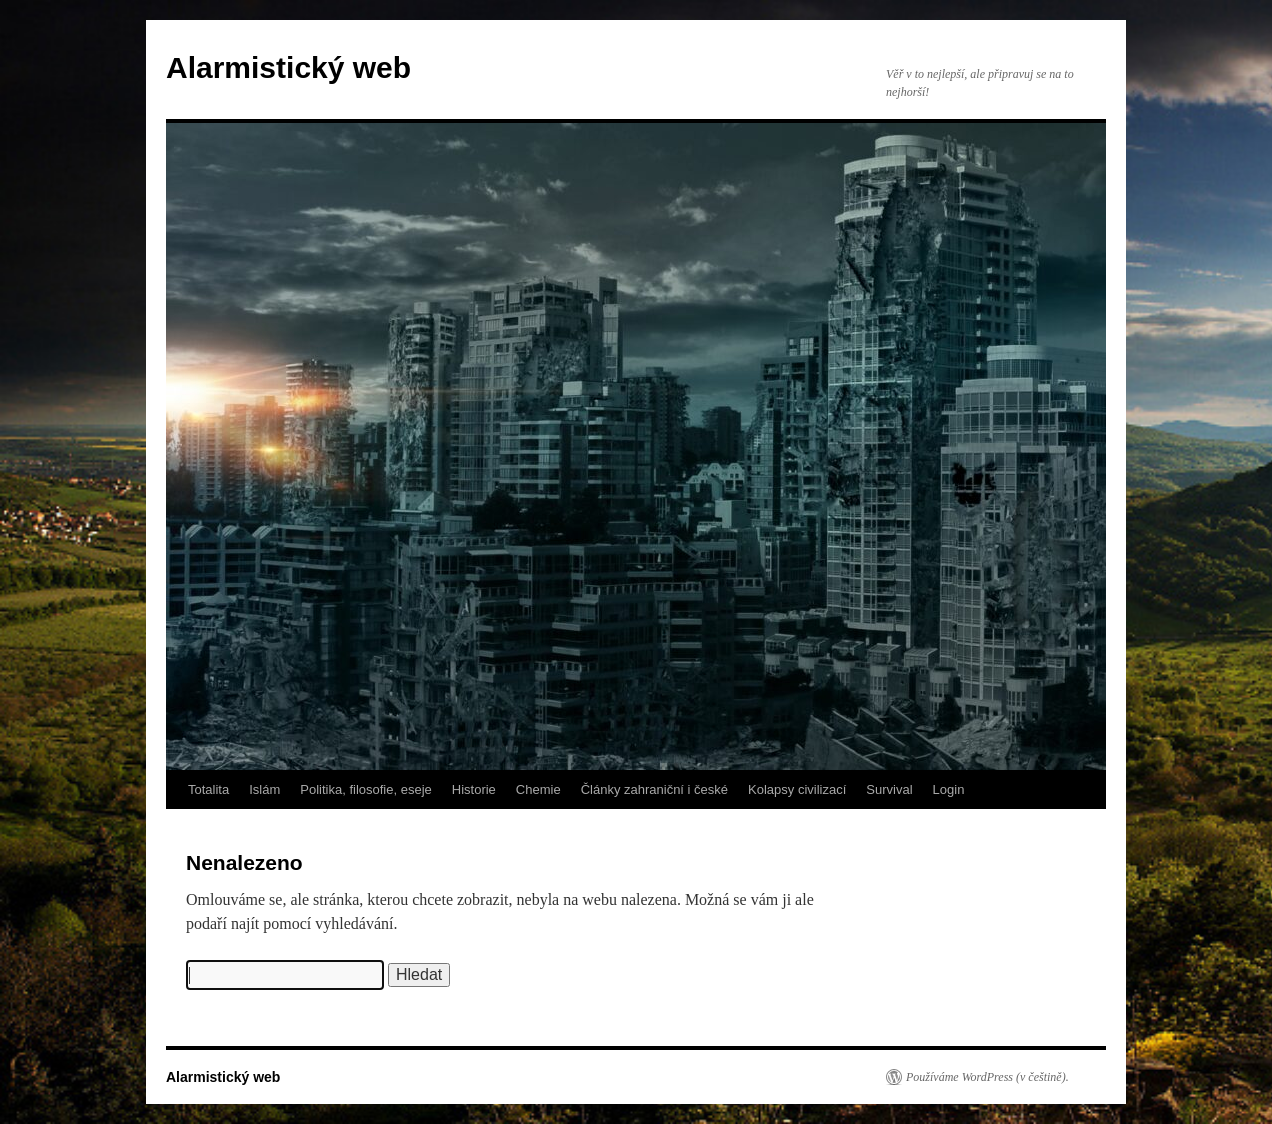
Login (949, 789)
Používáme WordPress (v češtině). (987, 1077)
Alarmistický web (288, 67)
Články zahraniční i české (654, 789)
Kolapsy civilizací (797, 789)
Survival (889, 789)
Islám (264, 789)
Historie (474, 789)
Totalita (208, 789)
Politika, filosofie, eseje (366, 789)
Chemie (538, 789)
